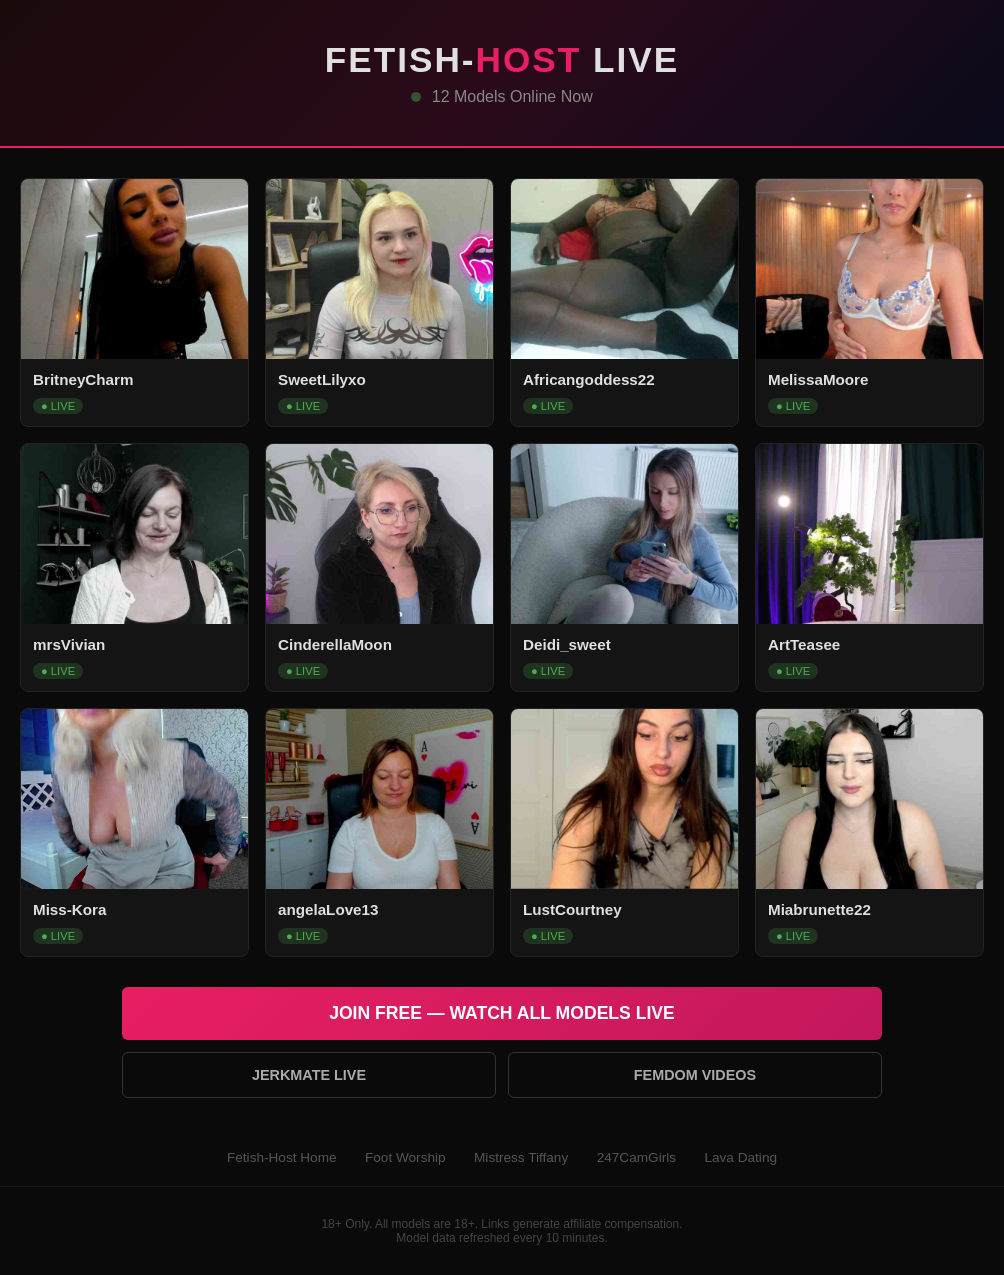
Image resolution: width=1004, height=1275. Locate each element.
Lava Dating (740, 1157)
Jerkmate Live (309, 1075)
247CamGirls (636, 1157)
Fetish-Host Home (282, 1157)
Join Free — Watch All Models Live (502, 1013)
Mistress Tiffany (521, 1157)
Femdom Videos (695, 1075)
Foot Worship (405, 1157)
